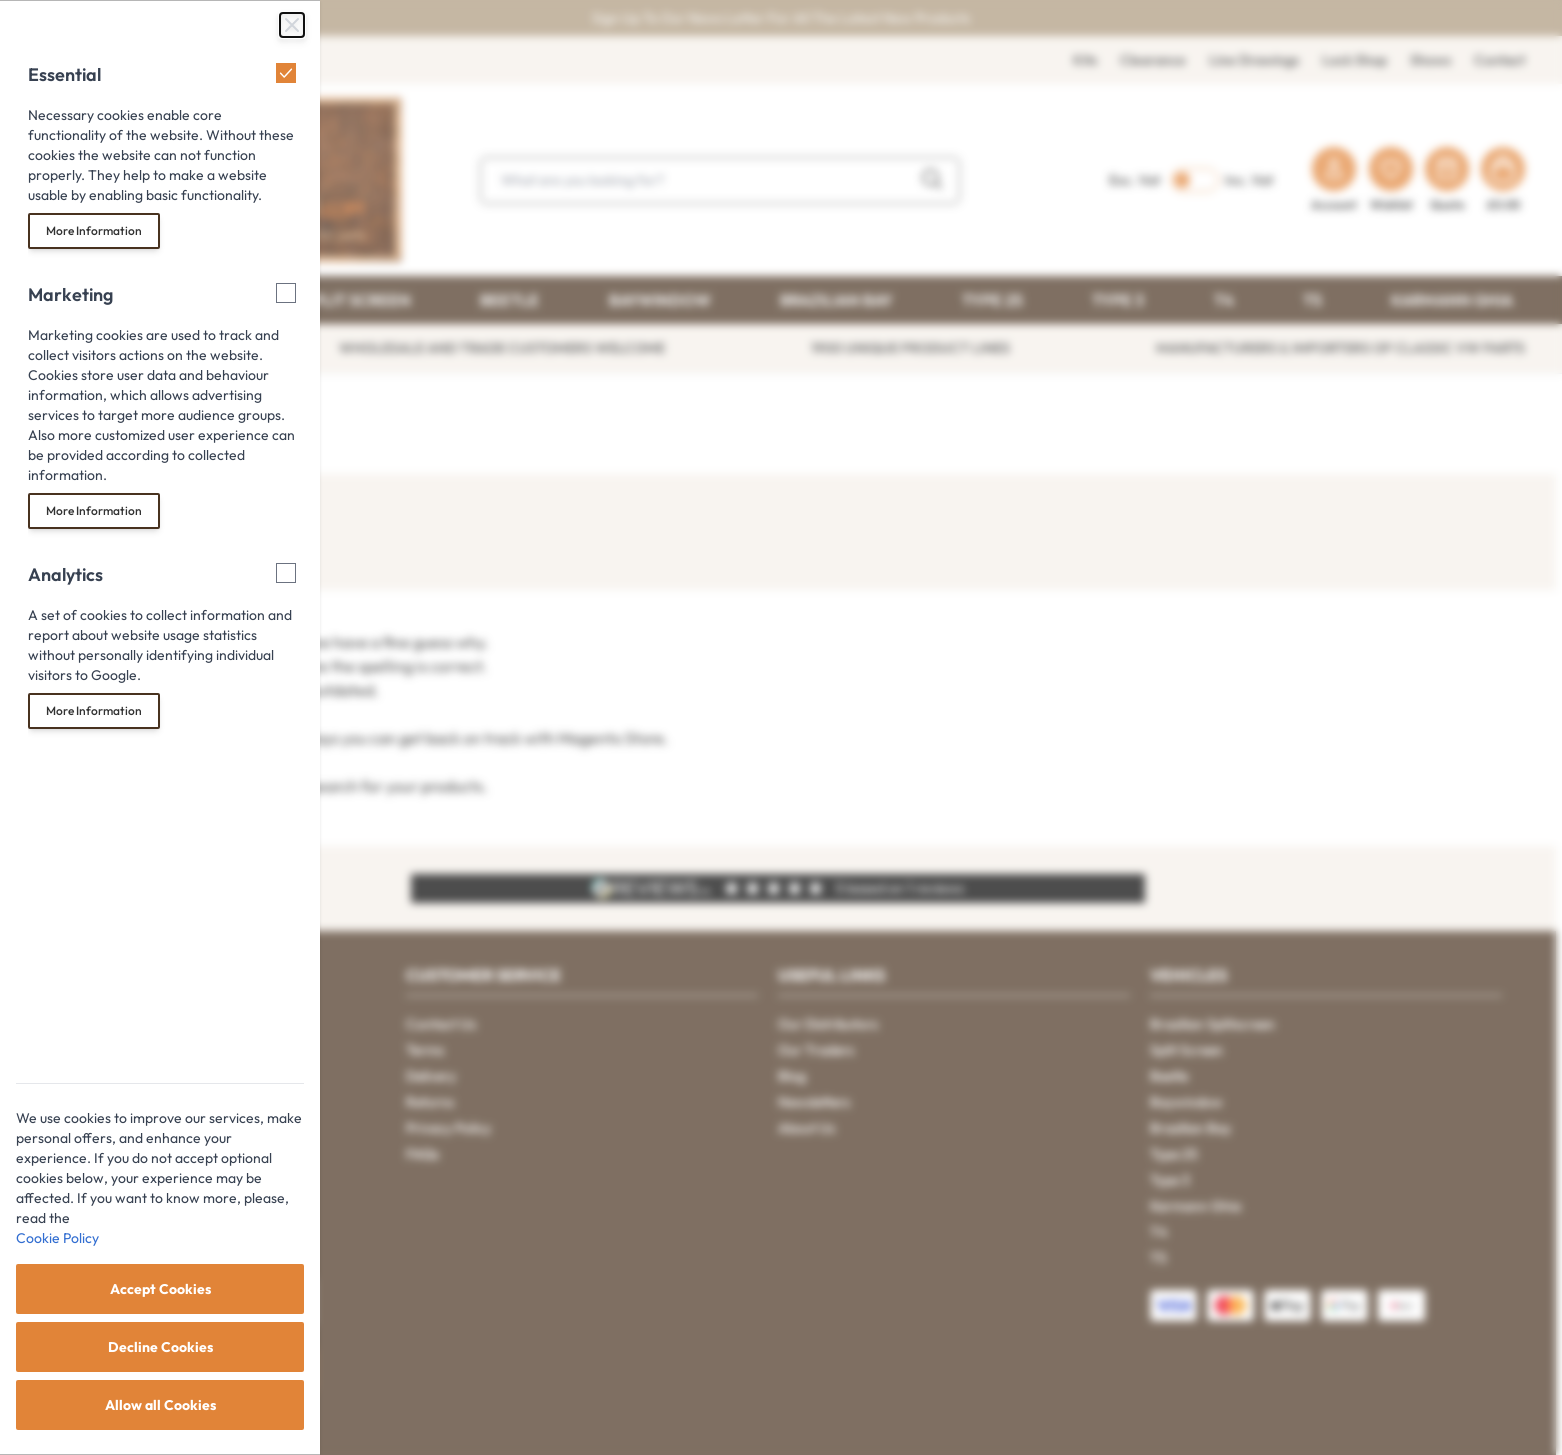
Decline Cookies (160, 1347)
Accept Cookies (160, 1289)
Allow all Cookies (160, 1405)
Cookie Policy (57, 1238)
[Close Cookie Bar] (292, 25)
